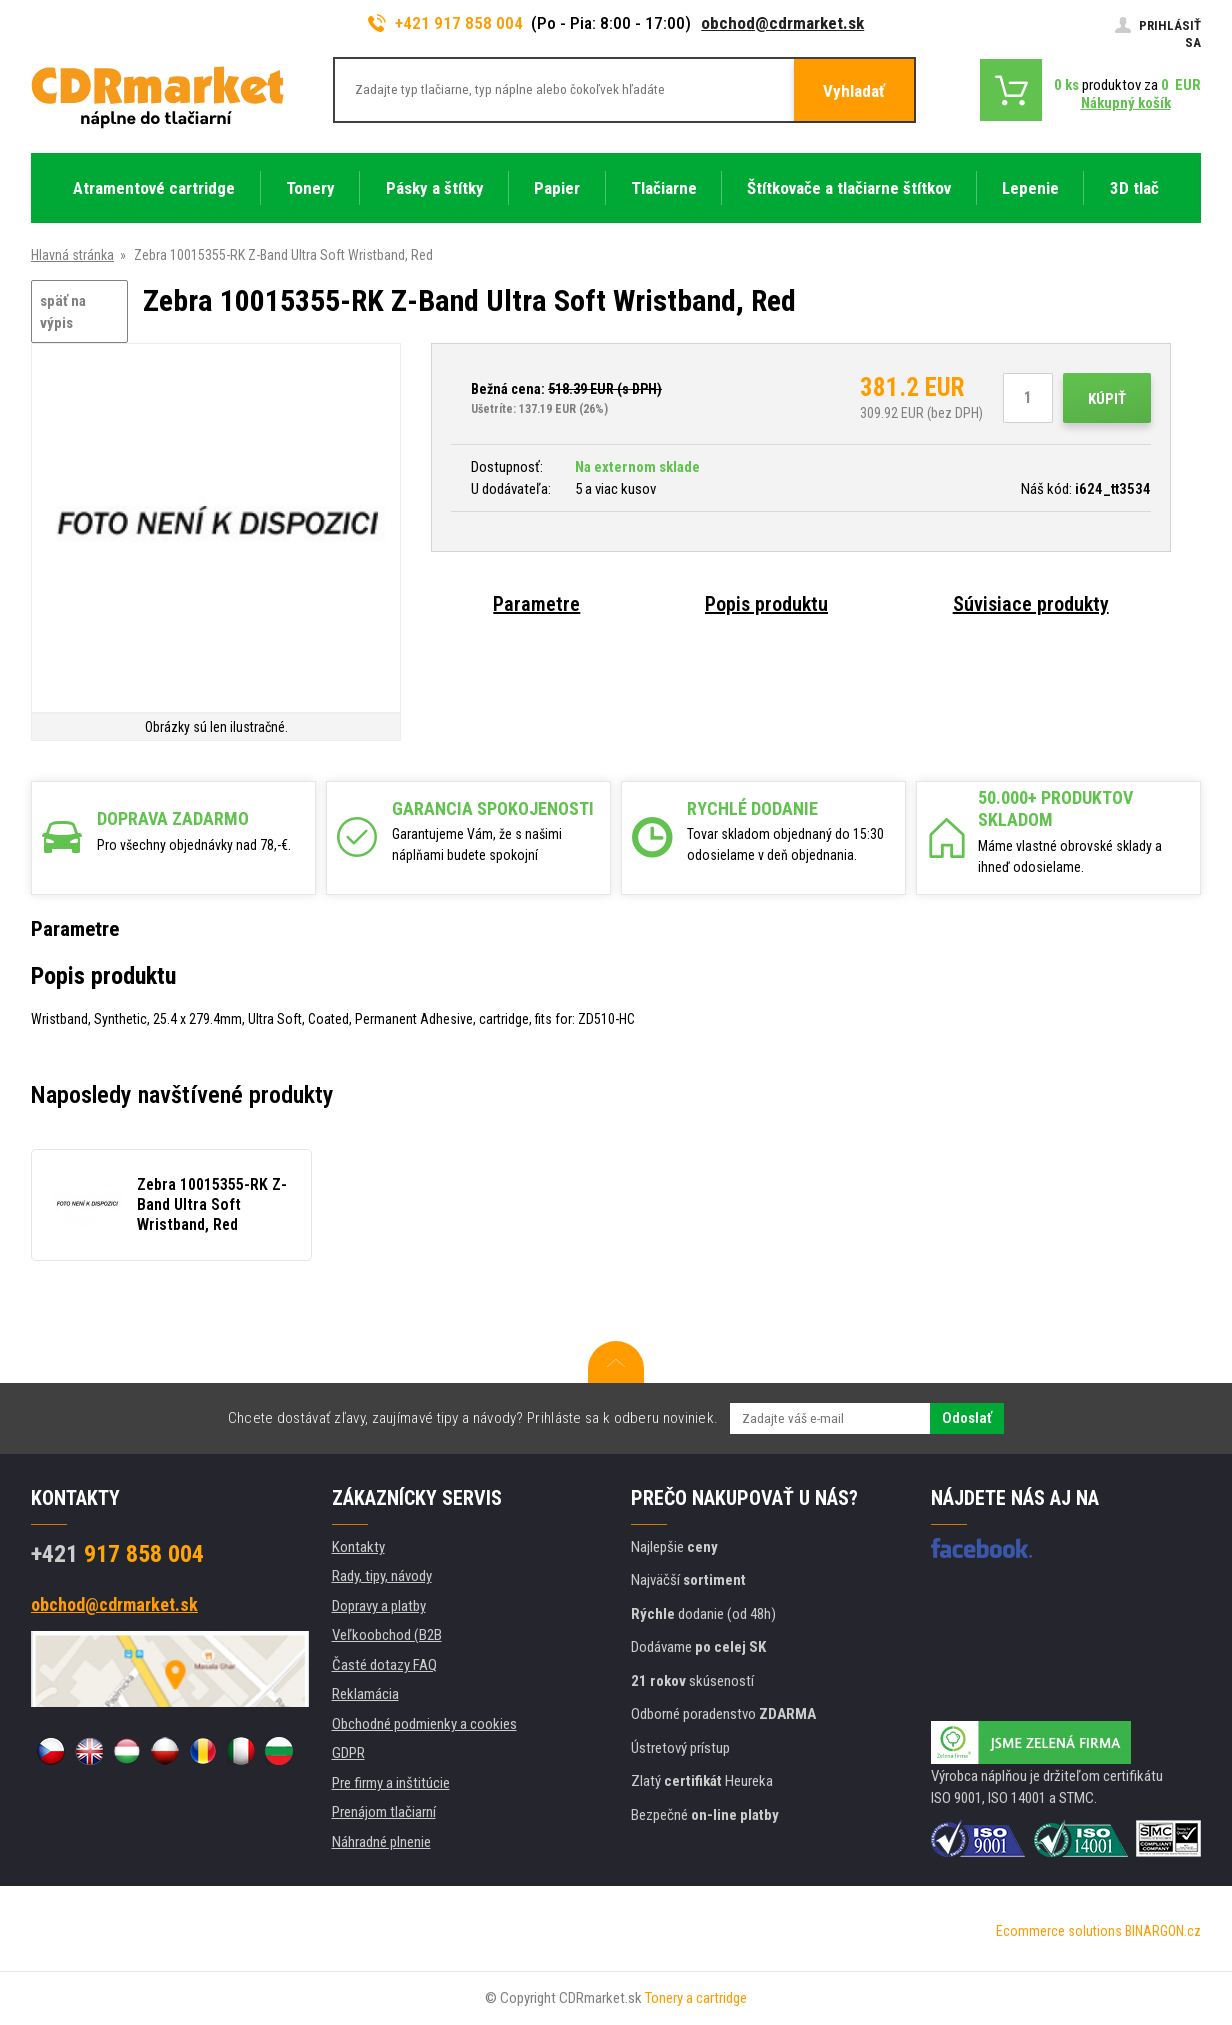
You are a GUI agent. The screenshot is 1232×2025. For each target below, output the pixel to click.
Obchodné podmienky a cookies (424, 1724)
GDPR (348, 1753)
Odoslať (967, 1418)
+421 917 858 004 (446, 23)
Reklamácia (365, 1694)
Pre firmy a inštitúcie (391, 1783)
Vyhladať (854, 91)
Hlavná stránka (72, 255)
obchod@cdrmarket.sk (782, 23)
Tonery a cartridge (696, 1998)
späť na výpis (63, 312)
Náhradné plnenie (381, 1842)
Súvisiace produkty (1031, 604)
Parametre (536, 604)
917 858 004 (117, 1554)
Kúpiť (1107, 399)
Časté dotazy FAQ (384, 1665)
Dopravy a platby (379, 1606)
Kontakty (358, 1547)
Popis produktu (766, 604)
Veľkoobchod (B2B (387, 1635)
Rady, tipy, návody (382, 1576)
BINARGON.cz (1163, 1931)
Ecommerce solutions (1059, 1931)
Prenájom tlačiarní (384, 1812)
